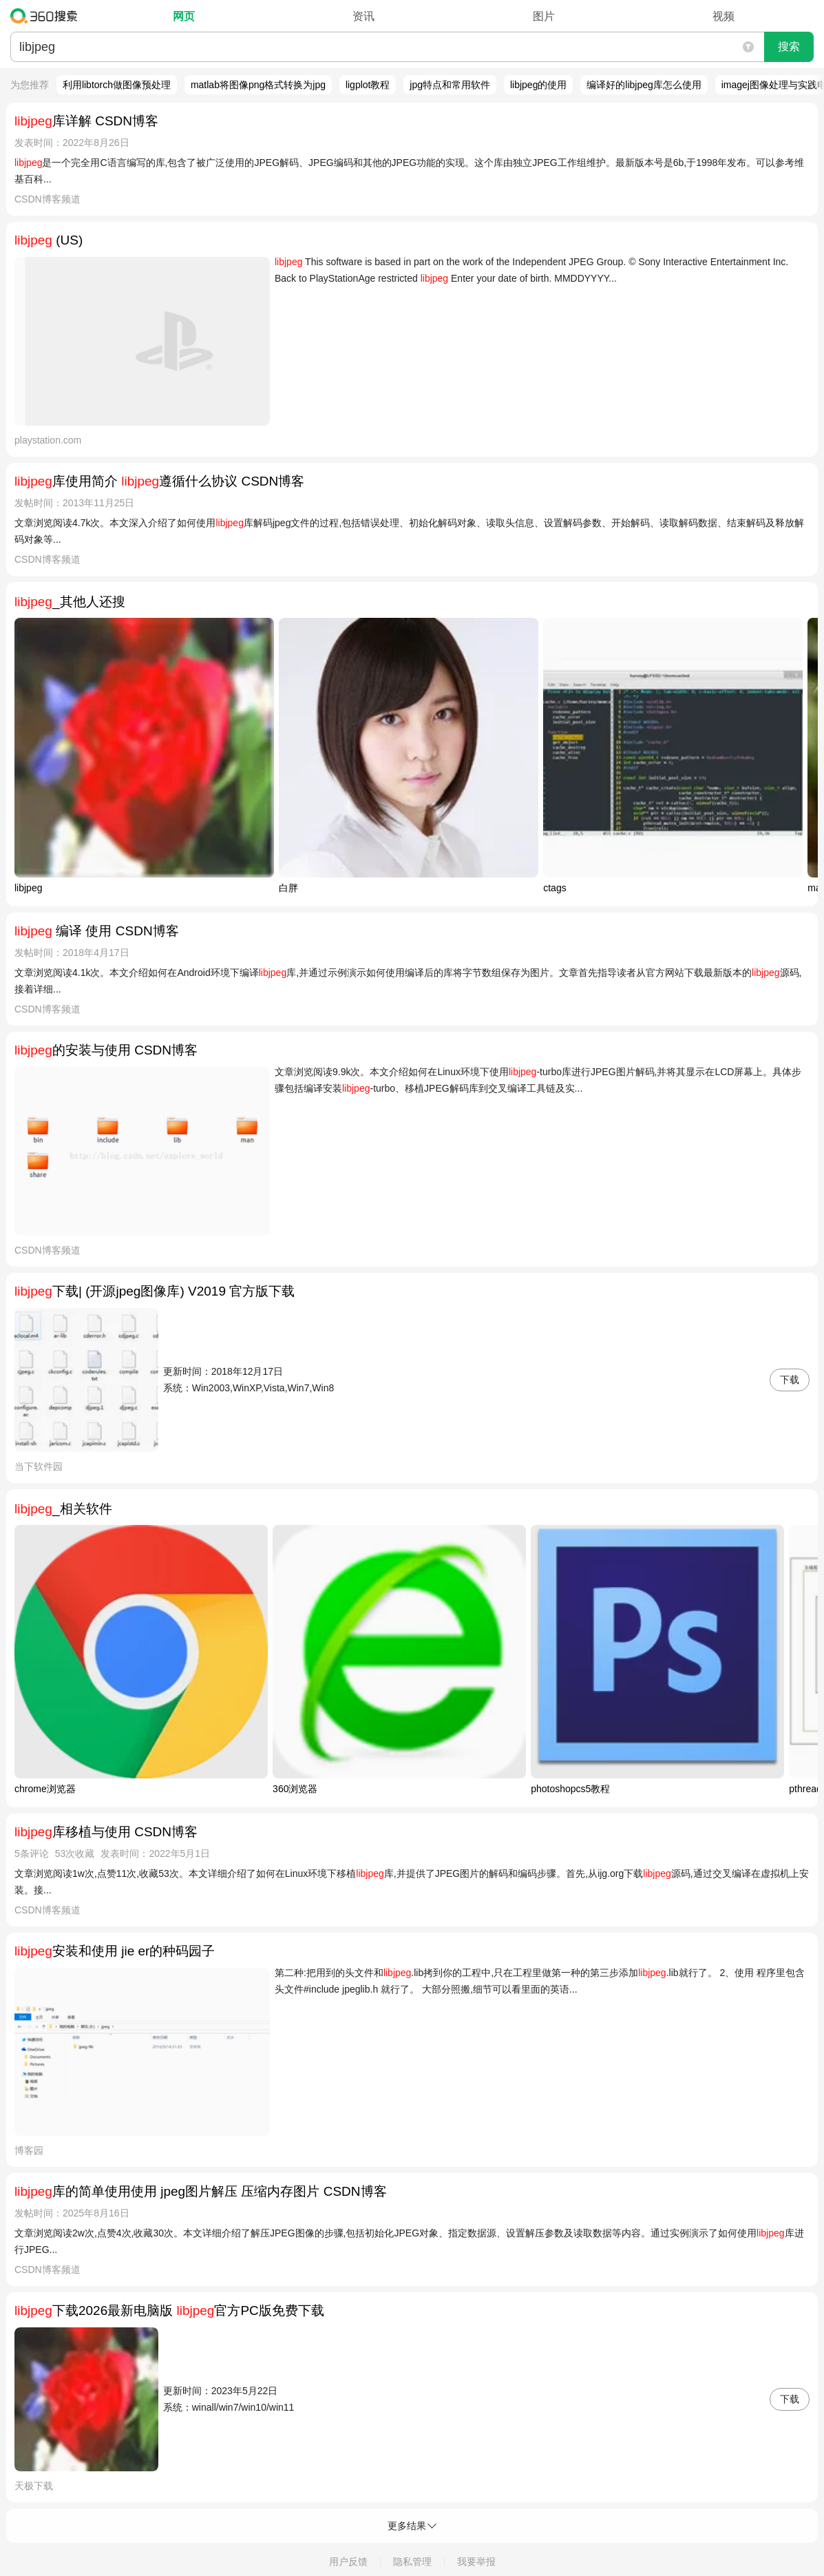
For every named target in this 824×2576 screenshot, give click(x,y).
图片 (544, 16)
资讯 (363, 16)
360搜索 (47, 15)
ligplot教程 (368, 84)
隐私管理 (412, 2561)
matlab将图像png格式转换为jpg (258, 84)
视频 (723, 16)
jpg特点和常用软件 (450, 84)
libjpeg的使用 (538, 84)
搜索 (789, 46)
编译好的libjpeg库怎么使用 (644, 84)
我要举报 (476, 2561)
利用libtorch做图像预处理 (117, 84)
